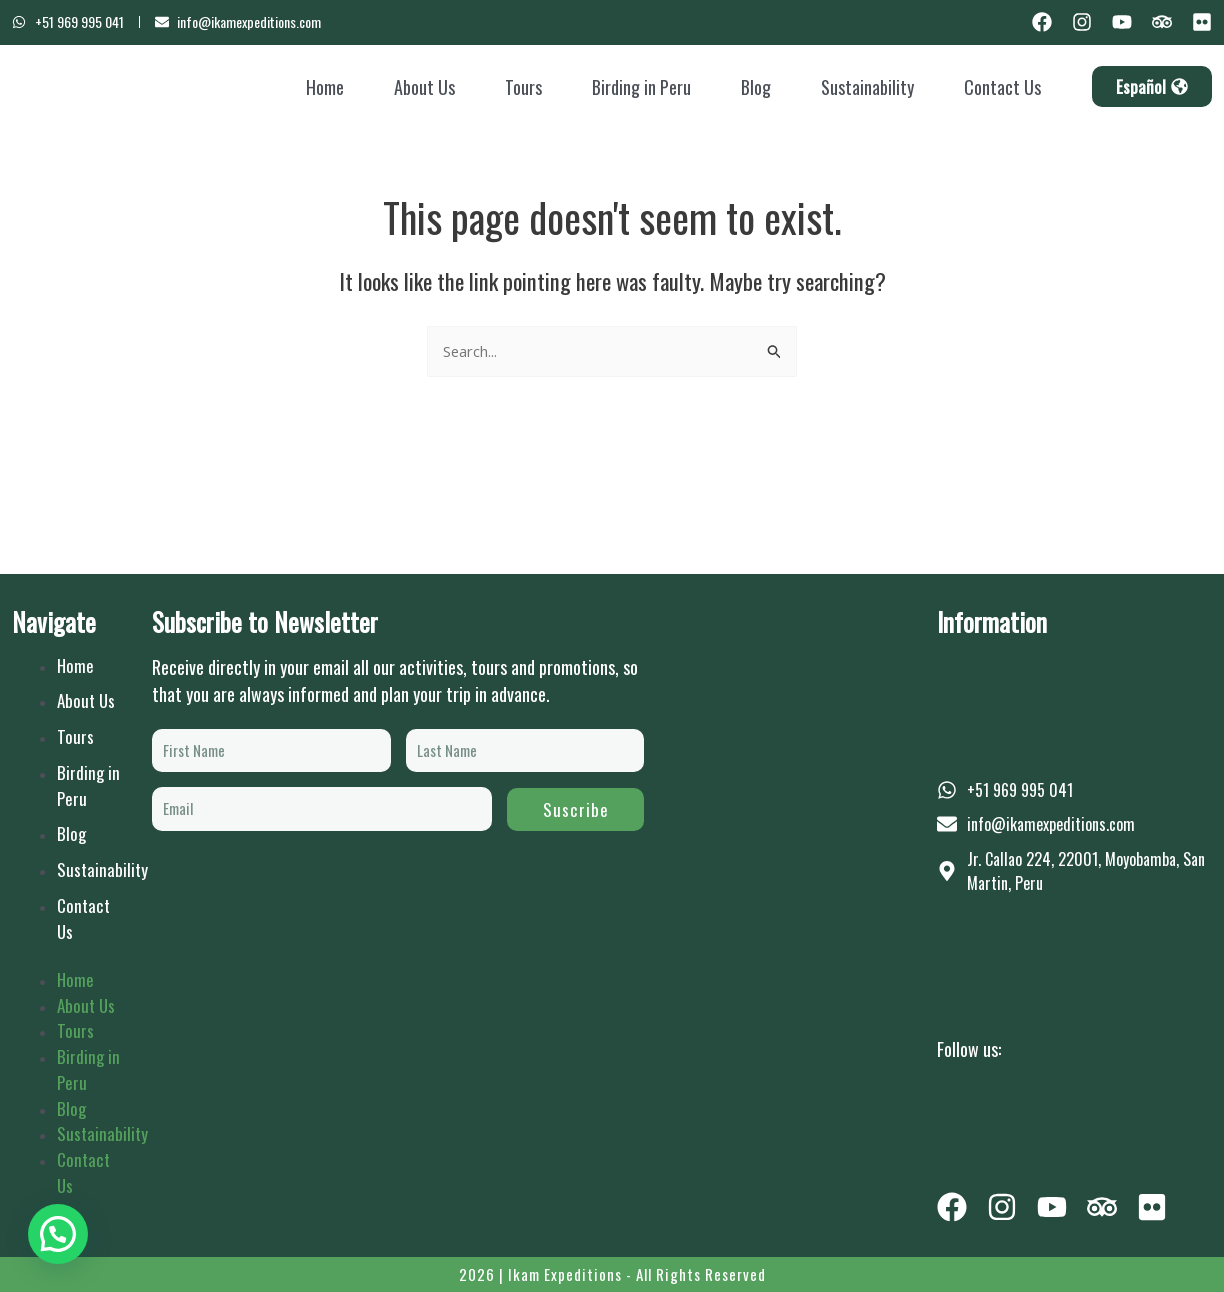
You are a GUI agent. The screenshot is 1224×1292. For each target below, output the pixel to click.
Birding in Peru (641, 87)
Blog (756, 87)
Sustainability (867, 87)
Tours (523, 87)
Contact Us (1002, 87)
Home (325, 87)
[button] (58, 1234)
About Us (424, 87)
